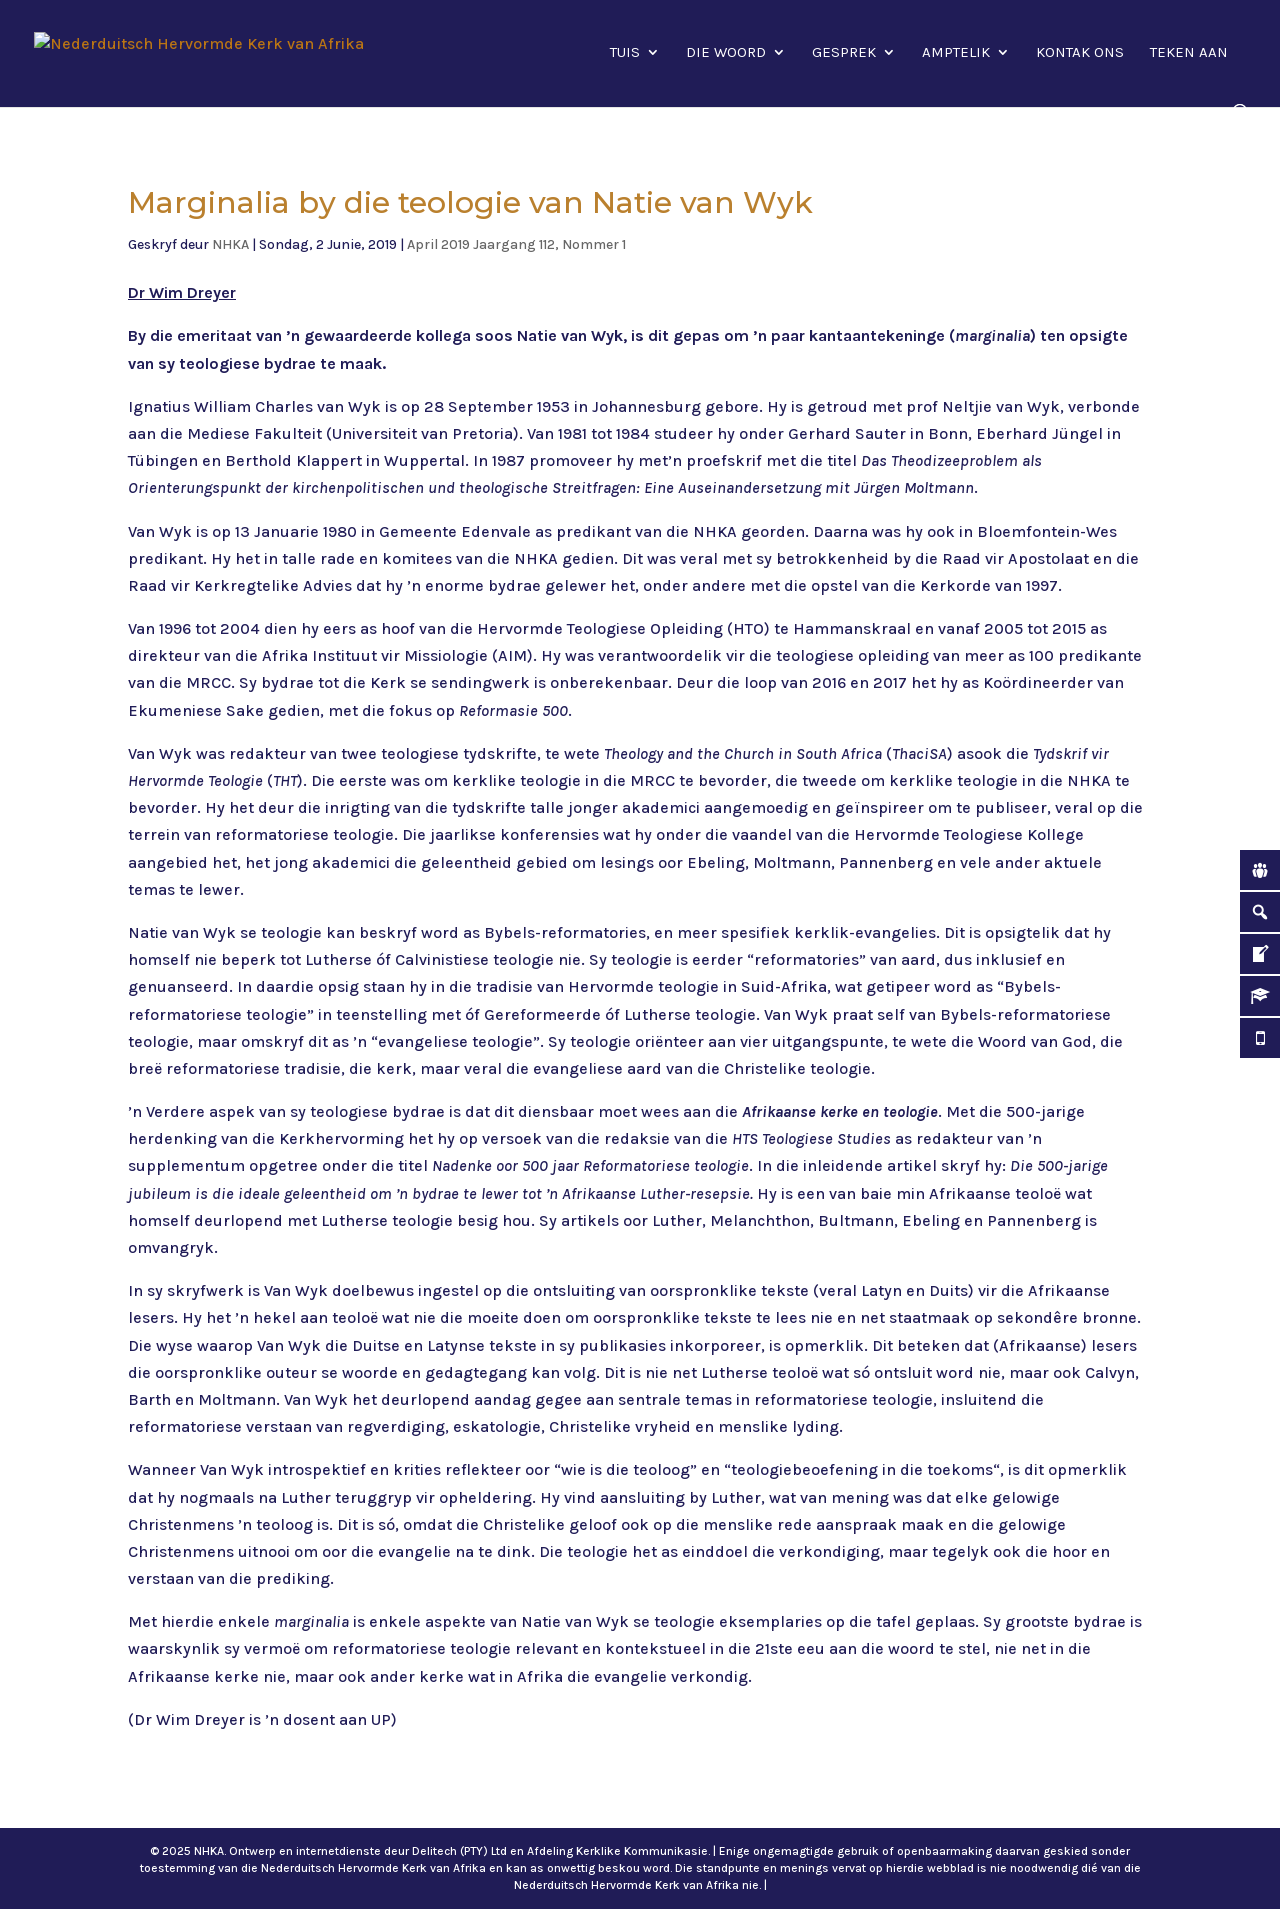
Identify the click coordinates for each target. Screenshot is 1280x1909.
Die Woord (726, 53)
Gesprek (844, 53)
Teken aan (1189, 53)
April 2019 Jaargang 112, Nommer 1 (516, 244)
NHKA (230, 244)
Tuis (625, 53)
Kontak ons (1080, 53)
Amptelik (956, 53)
